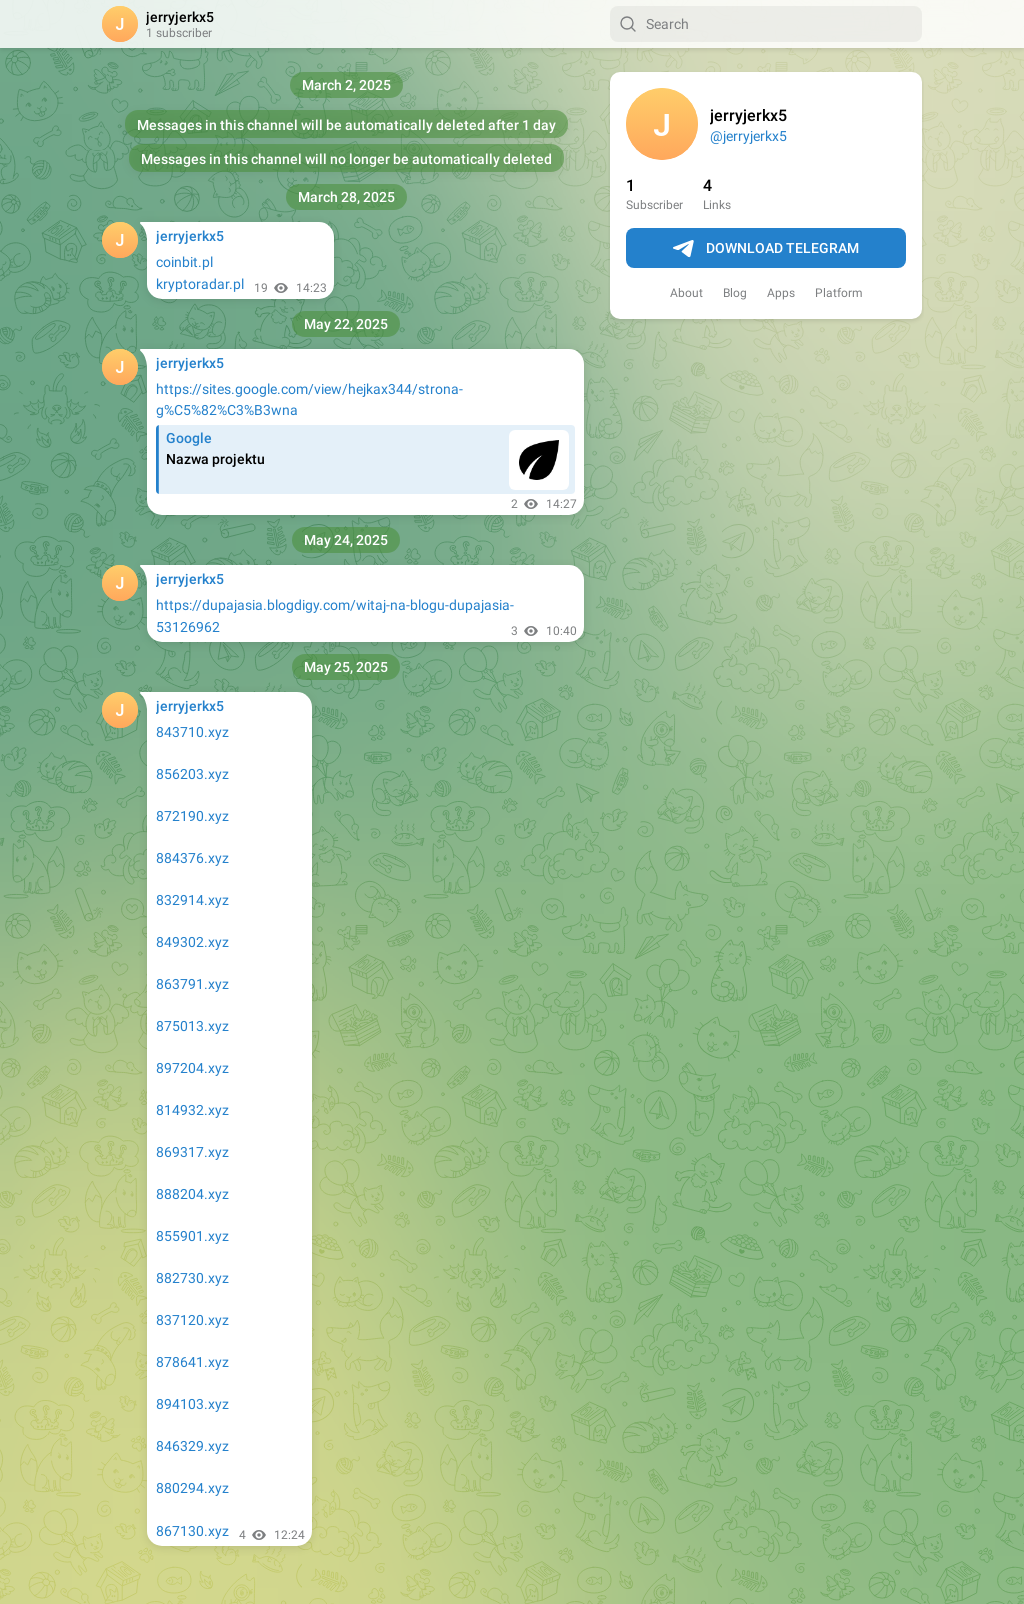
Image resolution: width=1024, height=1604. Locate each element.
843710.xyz (192, 732)
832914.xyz (192, 900)
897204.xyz (192, 1068)
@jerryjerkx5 (748, 136)
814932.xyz (192, 1110)
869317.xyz (192, 1152)
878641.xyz (192, 1362)
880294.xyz (192, 1488)
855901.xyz (192, 1236)
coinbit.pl (184, 262)
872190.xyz (192, 816)
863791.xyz (192, 984)
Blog (735, 293)
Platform (839, 293)
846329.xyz (192, 1446)
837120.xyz (192, 1320)
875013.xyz (192, 1026)
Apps (781, 293)
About (686, 293)
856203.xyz (192, 774)
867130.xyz (192, 1531)
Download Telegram (766, 249)
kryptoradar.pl (200, 284)
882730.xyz (192, 1278)
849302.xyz (192, 942)
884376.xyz (192, 858)
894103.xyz (192, 1404)
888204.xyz (192, 1194)
